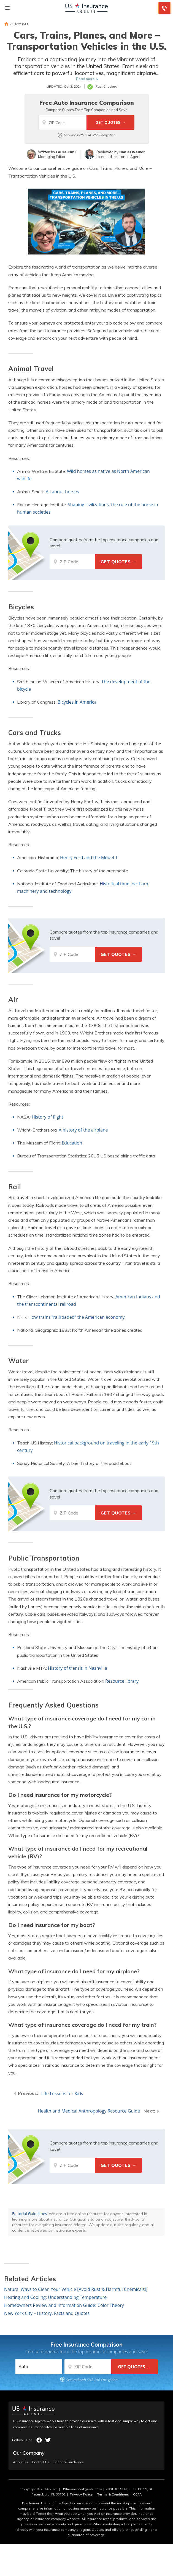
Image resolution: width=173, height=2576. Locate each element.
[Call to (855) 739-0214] (164, 8)
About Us (20, 2462)
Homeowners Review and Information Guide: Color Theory (64, 2305)
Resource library (122, 1681)
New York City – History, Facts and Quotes (47, 2313)
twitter (48, 2440)
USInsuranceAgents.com (81, 2489)
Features (20, 24)
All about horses (62, 492)
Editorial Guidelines (29, 2213)
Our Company (29, 2453)
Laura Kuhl (65, 151)
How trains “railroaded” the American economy (76, 1317)
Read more (85, 79)
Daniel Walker (132, 151)
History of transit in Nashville (77, 1668)
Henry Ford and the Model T (89, 857)
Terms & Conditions (113, 2494)
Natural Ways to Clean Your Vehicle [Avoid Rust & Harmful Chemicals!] (75, 2289)
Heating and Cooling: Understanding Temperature (55, 2297)
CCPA (137, 2494)
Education (72, 1143)
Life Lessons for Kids (62, 2093)
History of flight (47, 1117)
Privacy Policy (81, 2494)
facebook (39, 2440)
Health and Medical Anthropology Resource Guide (89, 2111)
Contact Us (41, 2462)
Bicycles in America (77, 702)
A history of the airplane (83, 1130)
